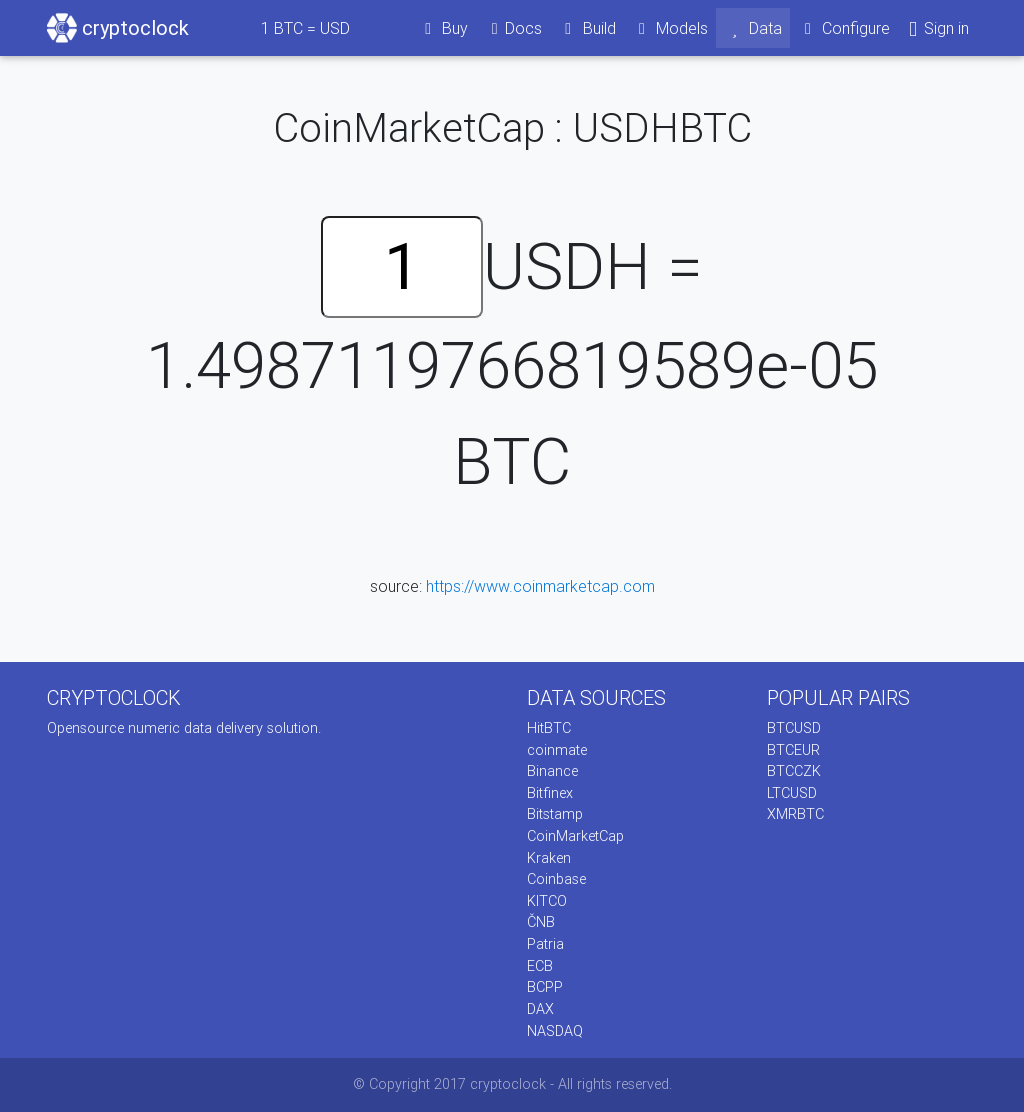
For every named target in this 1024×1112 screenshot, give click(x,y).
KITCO (547, 901)
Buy (443, 28)
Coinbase (556, 879)
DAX (540, 1009)
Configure (844, 28)
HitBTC (549, 728)
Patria (545, 944)
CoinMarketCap (575, 836)
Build (587, 28)
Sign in (937, 29)
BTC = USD (305, 28)
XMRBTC (795, 814)
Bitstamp (555, 814)
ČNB (541, 922)
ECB (540, 966)
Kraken (549, 858)
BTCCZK (794, 771)
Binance (552, 771)
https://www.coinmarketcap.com (540, 586)
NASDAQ (555, 1031)
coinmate (557, 750)
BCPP (545, 987)
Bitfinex (550, 793)
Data (753, 28)
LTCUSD (792, 793)
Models (670, 28)
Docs (513, 28)
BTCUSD (794, 728)
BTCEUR (793, 750)
